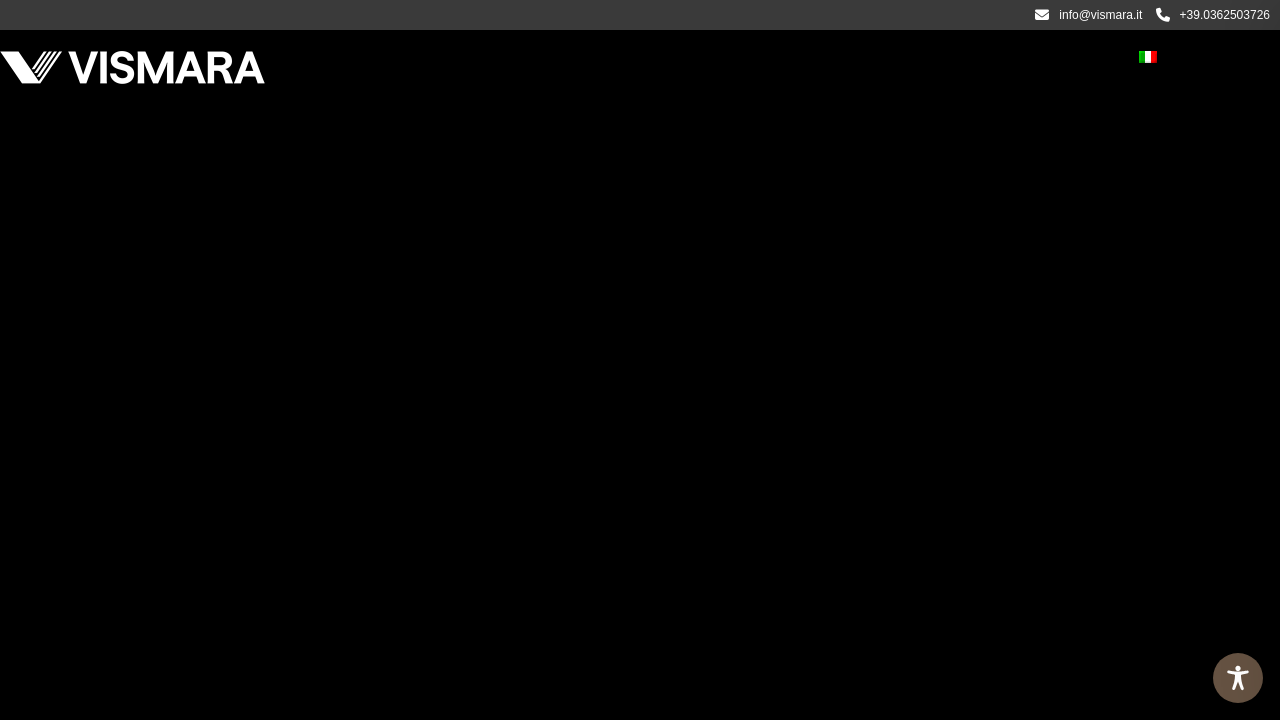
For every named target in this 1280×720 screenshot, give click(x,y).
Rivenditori (978, 59)
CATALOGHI (614, 59)
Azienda (410, 59)
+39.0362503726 (1213, 15)
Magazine (874, 59)
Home (333, 59)
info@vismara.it (1088, 15)
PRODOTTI (499, 59)
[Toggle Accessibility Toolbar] (1238, 678)
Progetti (712, 59)
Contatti (1079, 59)
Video (792, 59)
